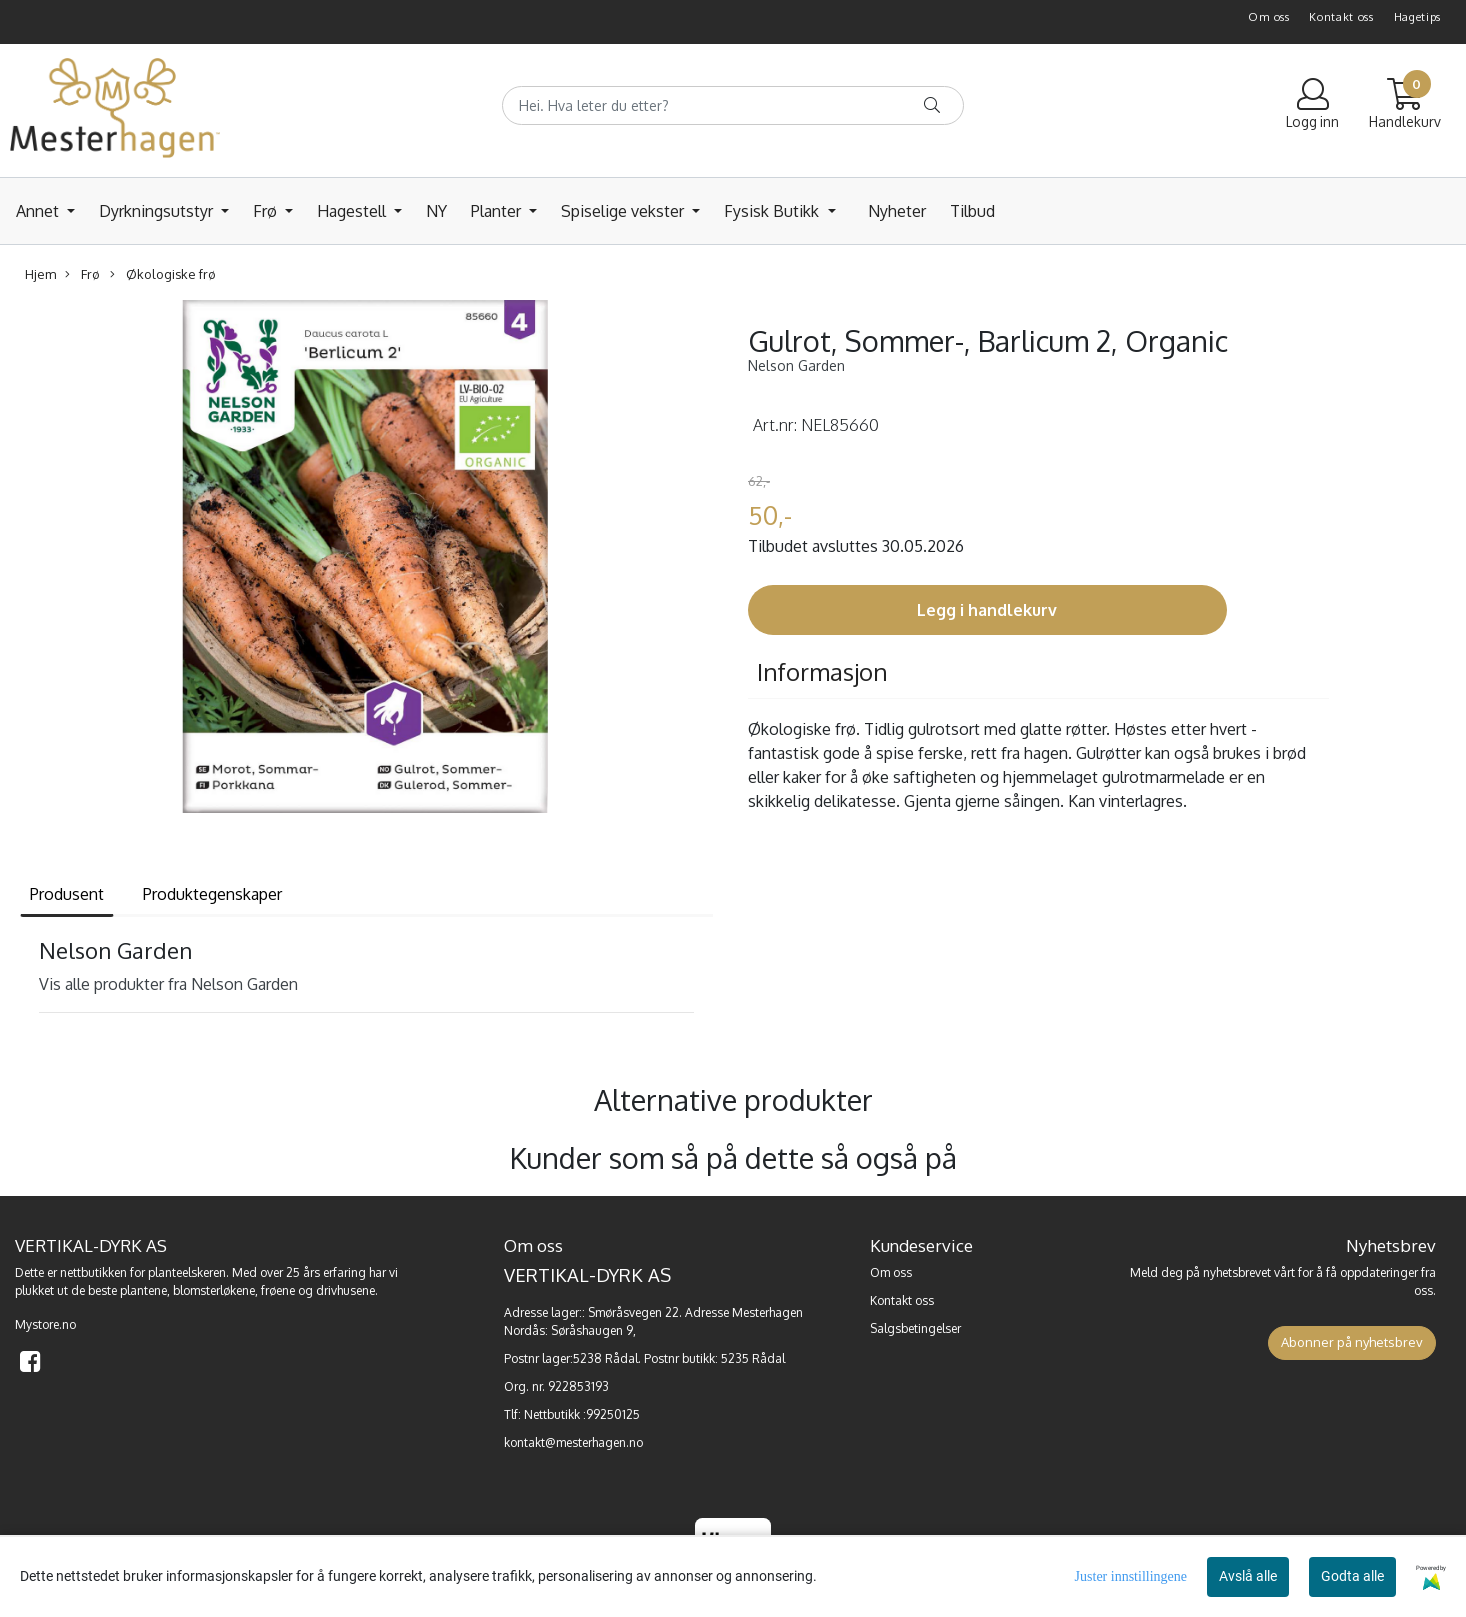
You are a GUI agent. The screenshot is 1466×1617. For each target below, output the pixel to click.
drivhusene (345, 1290)
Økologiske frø (163, 274)
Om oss (1268, 17)
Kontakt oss (1341, 17)
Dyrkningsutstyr (158, 211)
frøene (278, 1290)
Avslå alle (1248, 1576)
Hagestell (353, 211)
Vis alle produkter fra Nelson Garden (168, 984)
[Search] (733, 105)
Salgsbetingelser (915, 1328)
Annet (39, 211)
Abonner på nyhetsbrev (1352, 1342)
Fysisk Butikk (773, 211)
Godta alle (1352, 1576)
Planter (498, 211)
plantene (143, 1290)
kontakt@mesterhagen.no (573, 1442)
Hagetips (1418, 17)
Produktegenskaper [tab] (212, 894)
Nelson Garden (796, 365)
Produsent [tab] (67, 894)
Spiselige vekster (624, 211)
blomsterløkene (214, 1290)
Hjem (40, 274)
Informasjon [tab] (822, 671)
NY (436, 211)
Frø (267, 211)
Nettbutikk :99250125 (582, 1414)
